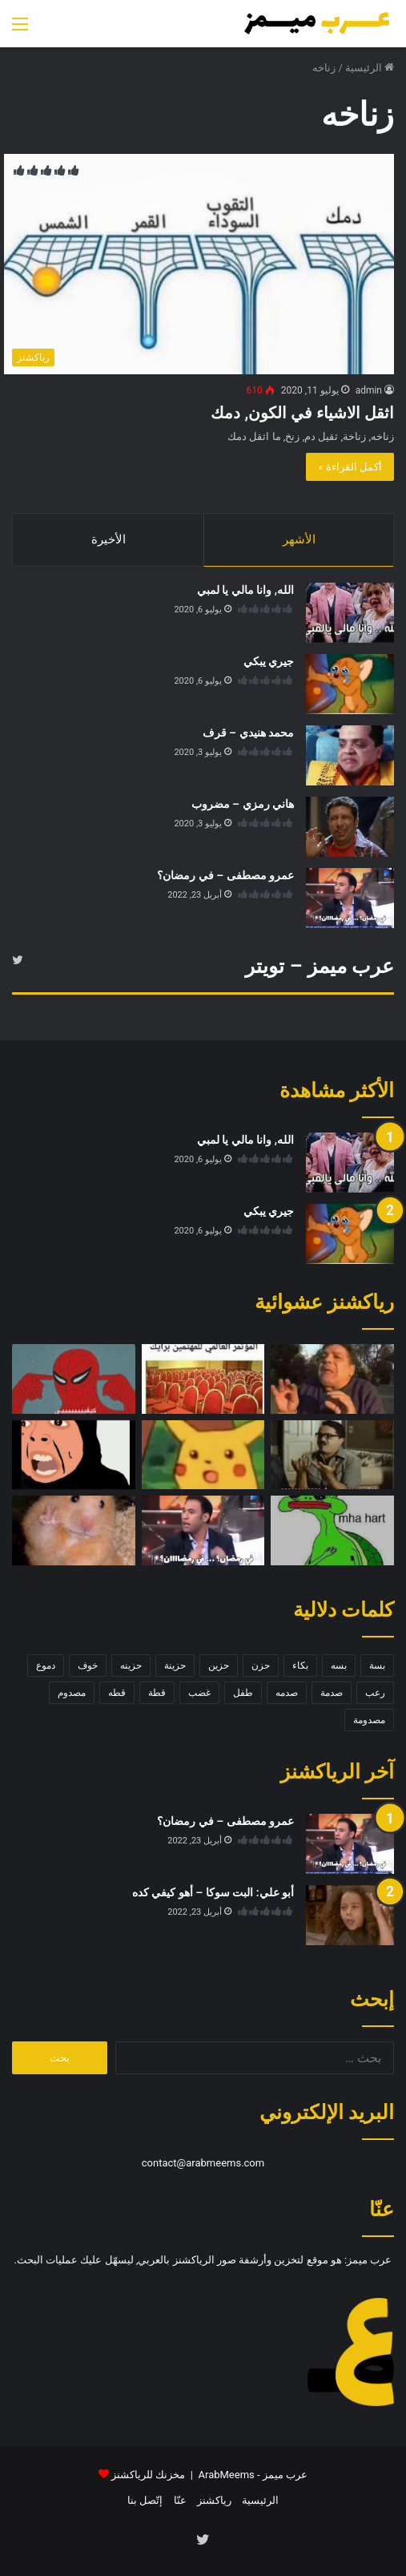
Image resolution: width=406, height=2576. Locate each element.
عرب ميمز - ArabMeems (253, 2475)
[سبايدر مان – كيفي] (73, 1379)
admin (369, 390)
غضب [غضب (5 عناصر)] (199, 1692)
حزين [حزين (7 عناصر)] (218, 1665)
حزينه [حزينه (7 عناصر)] (131, 1665)
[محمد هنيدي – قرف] (350, 755)
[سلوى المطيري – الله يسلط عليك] (73, 1455)
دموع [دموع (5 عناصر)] (45, 1665)
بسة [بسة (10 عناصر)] (377, 1665)
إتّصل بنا (145, 2500)
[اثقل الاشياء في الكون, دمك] (199, 264)
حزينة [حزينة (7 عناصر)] (175, 1665)
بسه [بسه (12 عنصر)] (339, 1665)
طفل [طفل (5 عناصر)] (243, 1692)
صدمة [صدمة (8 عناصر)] (331, 1692)
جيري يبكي (268, 661)
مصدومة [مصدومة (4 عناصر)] (369, 1720)
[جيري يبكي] (350, 684)
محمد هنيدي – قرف (248, 732)
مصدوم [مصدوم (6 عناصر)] (72, 1692)
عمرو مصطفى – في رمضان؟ (225, 875)
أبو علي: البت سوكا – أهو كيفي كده (213, 1892)
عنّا (180, 2500)
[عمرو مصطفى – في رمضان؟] (350, 898)
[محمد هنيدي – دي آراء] (332, 1455)
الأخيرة (108, 539)
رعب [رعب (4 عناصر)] (375, 1692)
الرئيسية (369, 68)
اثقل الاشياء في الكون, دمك (302, 412)
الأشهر (299, 539)
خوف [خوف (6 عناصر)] (88, 1665)
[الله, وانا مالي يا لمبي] (350, 613)
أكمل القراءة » (350, 467)
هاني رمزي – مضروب (242, 803)
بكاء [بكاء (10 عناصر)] (300, 1665)
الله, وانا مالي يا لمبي (245, 589)
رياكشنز (214, 2500)
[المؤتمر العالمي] (203, 1379)
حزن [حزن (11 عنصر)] (260, 1665)
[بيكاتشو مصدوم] (203, 1455)
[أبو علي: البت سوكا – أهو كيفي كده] (350, 1915)
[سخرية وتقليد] (332, 1379)
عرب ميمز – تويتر (319, 966)
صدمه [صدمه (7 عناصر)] (286, 1692)
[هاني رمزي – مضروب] (350, 827)
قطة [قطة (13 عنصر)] (157, 1692)
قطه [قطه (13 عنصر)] (117, 1692)
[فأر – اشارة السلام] (73, 1530)
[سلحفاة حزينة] (332, 1530)
